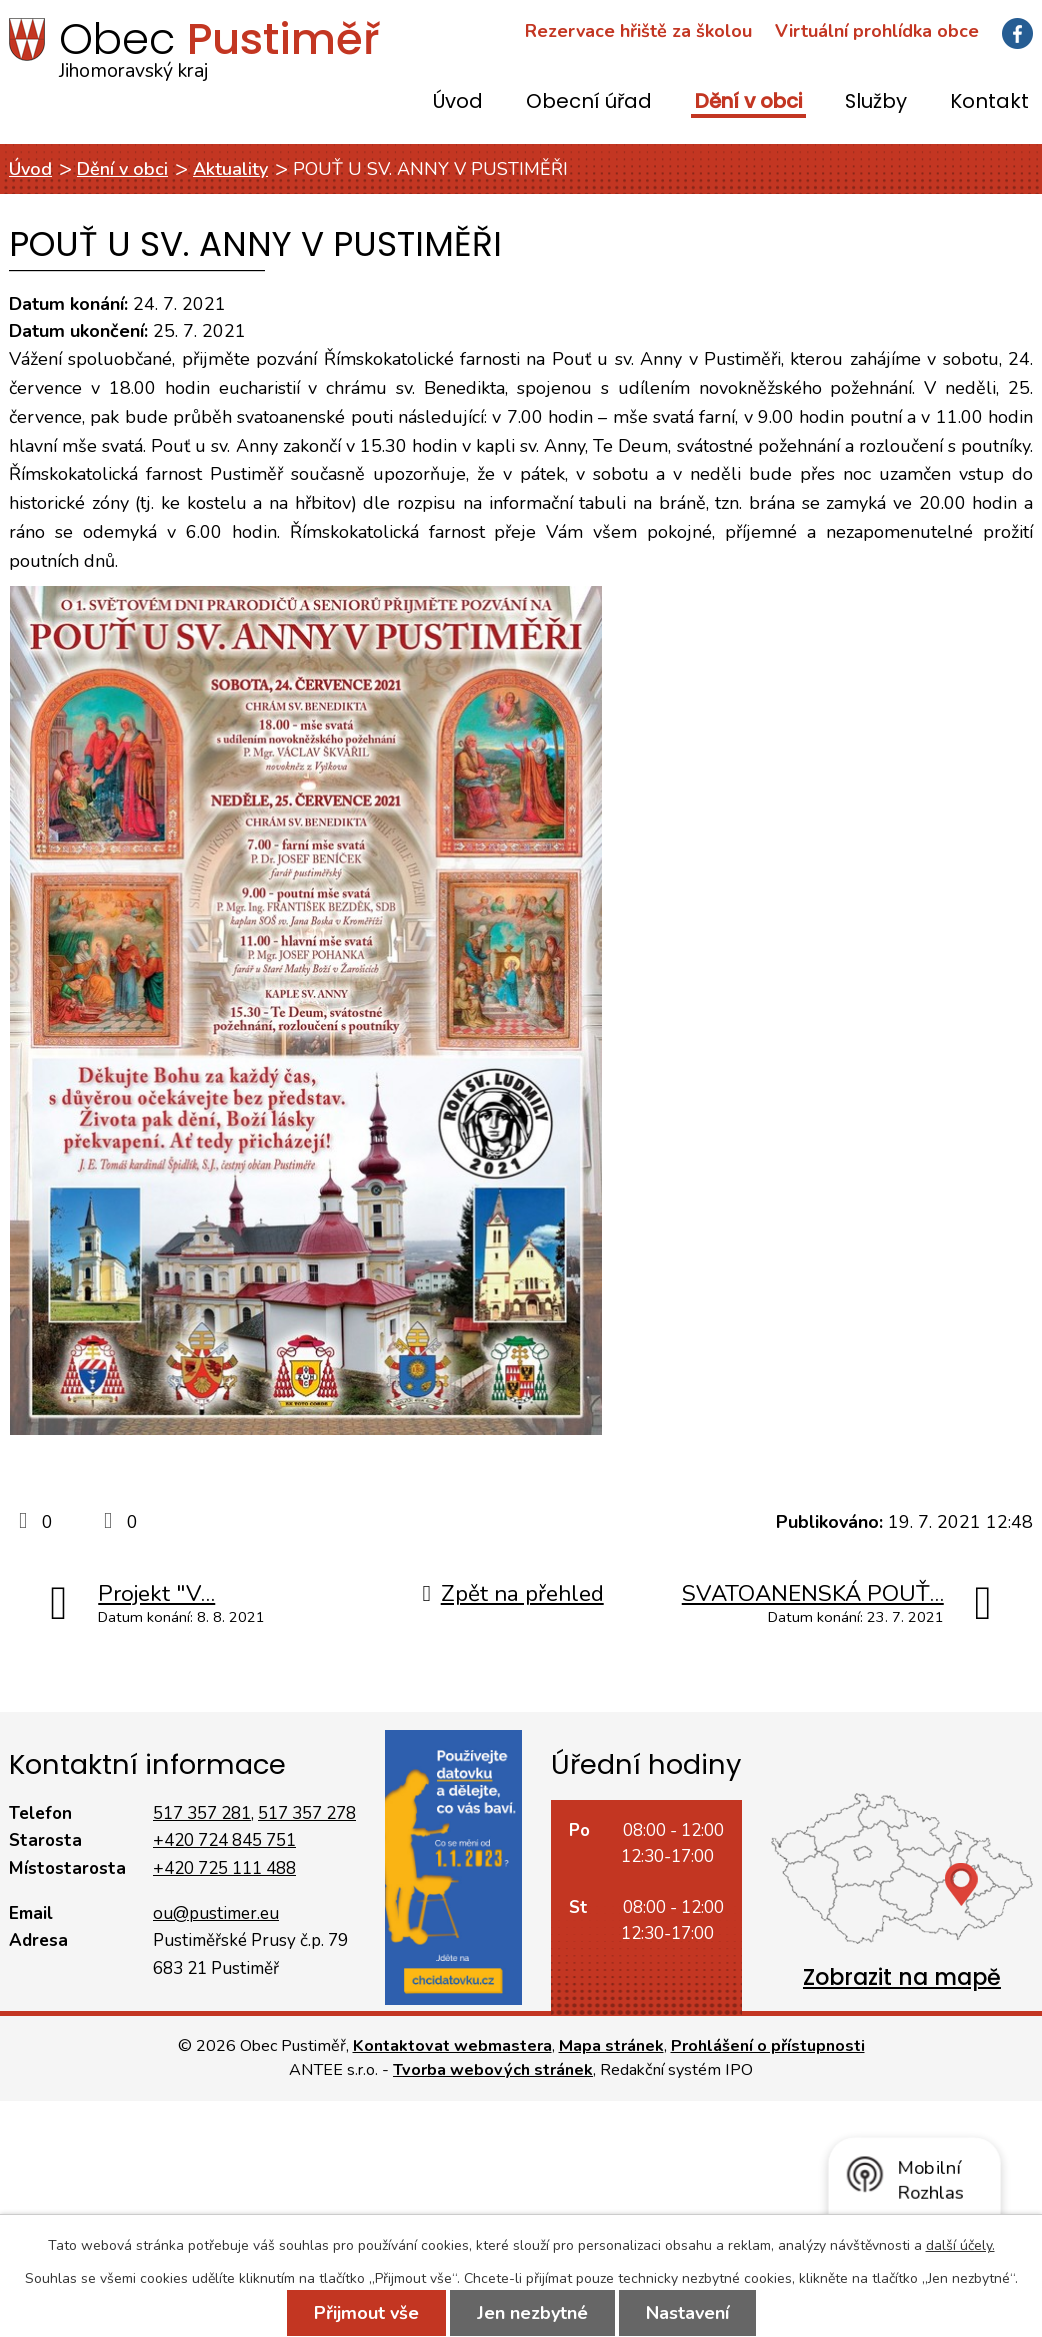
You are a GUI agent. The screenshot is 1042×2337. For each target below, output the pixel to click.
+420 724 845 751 (224, 1840)
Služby (876, 102)
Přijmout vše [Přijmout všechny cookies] (366, 2313)
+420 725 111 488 (224, 1868)
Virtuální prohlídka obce (877, 31)
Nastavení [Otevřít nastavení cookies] (687, 2313)
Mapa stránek (611, 2046)
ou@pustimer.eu (216, 1913)
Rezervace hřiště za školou (638, 31)
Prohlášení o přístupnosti (768, 2046)
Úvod (458, 102)
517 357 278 (307, 1813)
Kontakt (989, 102)
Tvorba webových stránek (493, 2070)
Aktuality (230, 169)
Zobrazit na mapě (902, 1977)
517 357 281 (202, 1813)
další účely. (960, 2245)
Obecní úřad (589, 102)
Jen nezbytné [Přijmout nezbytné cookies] (532, 2313)
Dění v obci (748, 102)
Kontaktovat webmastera (452, 2046)
